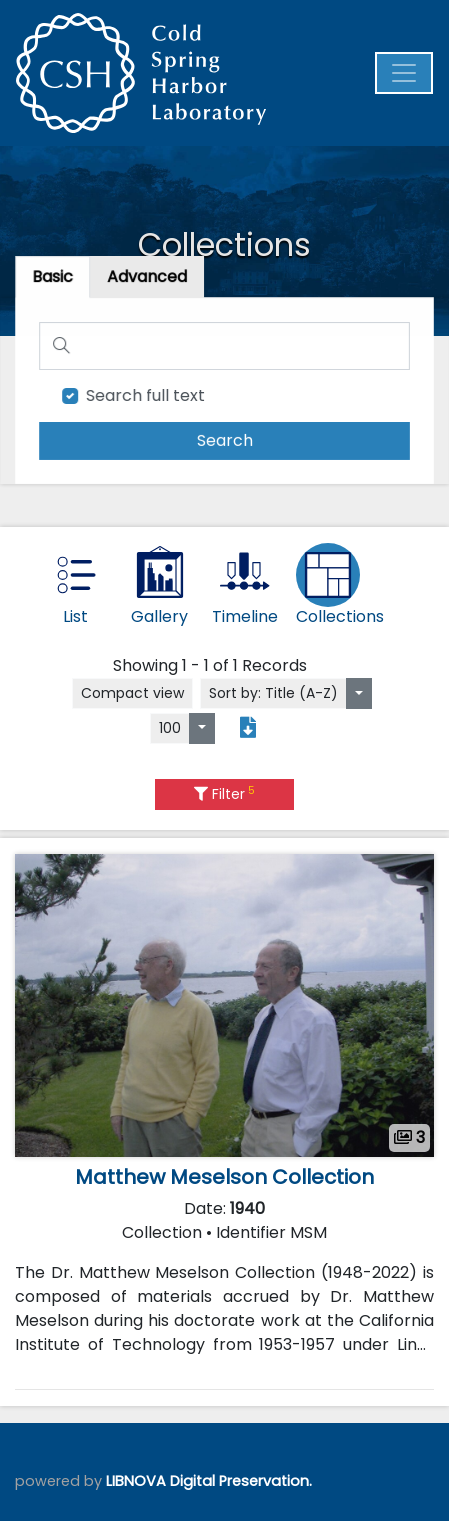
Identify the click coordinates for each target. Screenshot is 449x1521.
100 (170, 728)
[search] (224, 439)
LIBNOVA (136, 1481)
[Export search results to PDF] (248, 728)
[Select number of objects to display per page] (202, 728)
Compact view (132, 693)
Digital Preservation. (241, 1481)
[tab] (149, 278)
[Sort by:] (359, 693)
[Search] (224, 346)
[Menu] (404, 73)
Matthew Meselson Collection (224, 1177)
